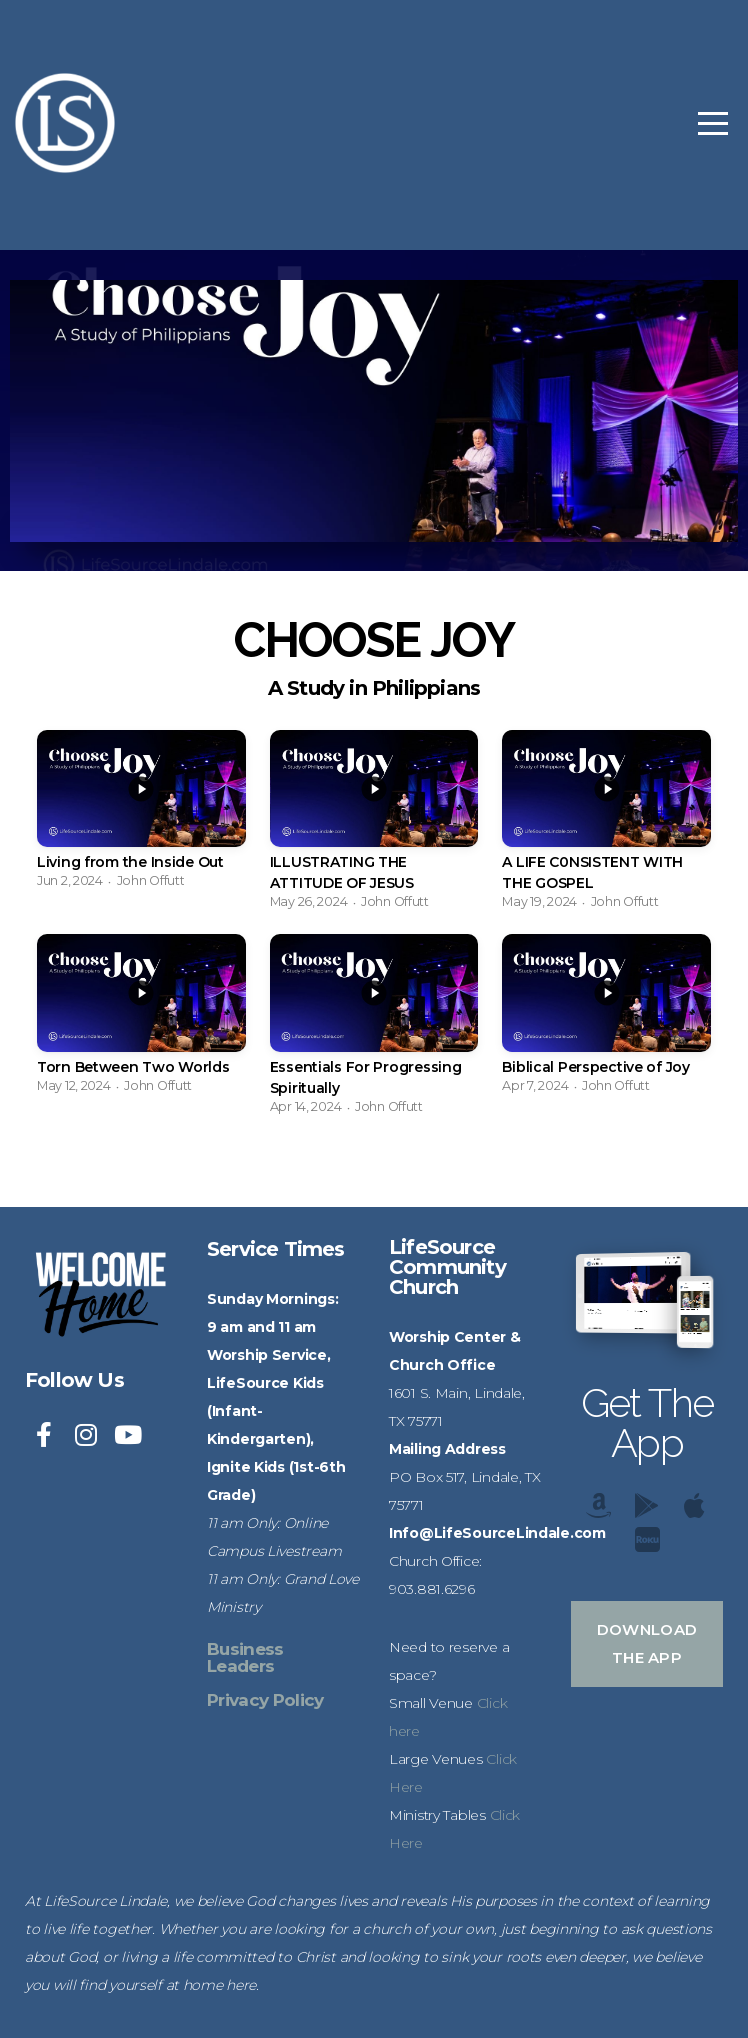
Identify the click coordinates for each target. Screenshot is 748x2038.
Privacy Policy (265, 1700)
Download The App (647, 1643)
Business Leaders (245, 1657)
